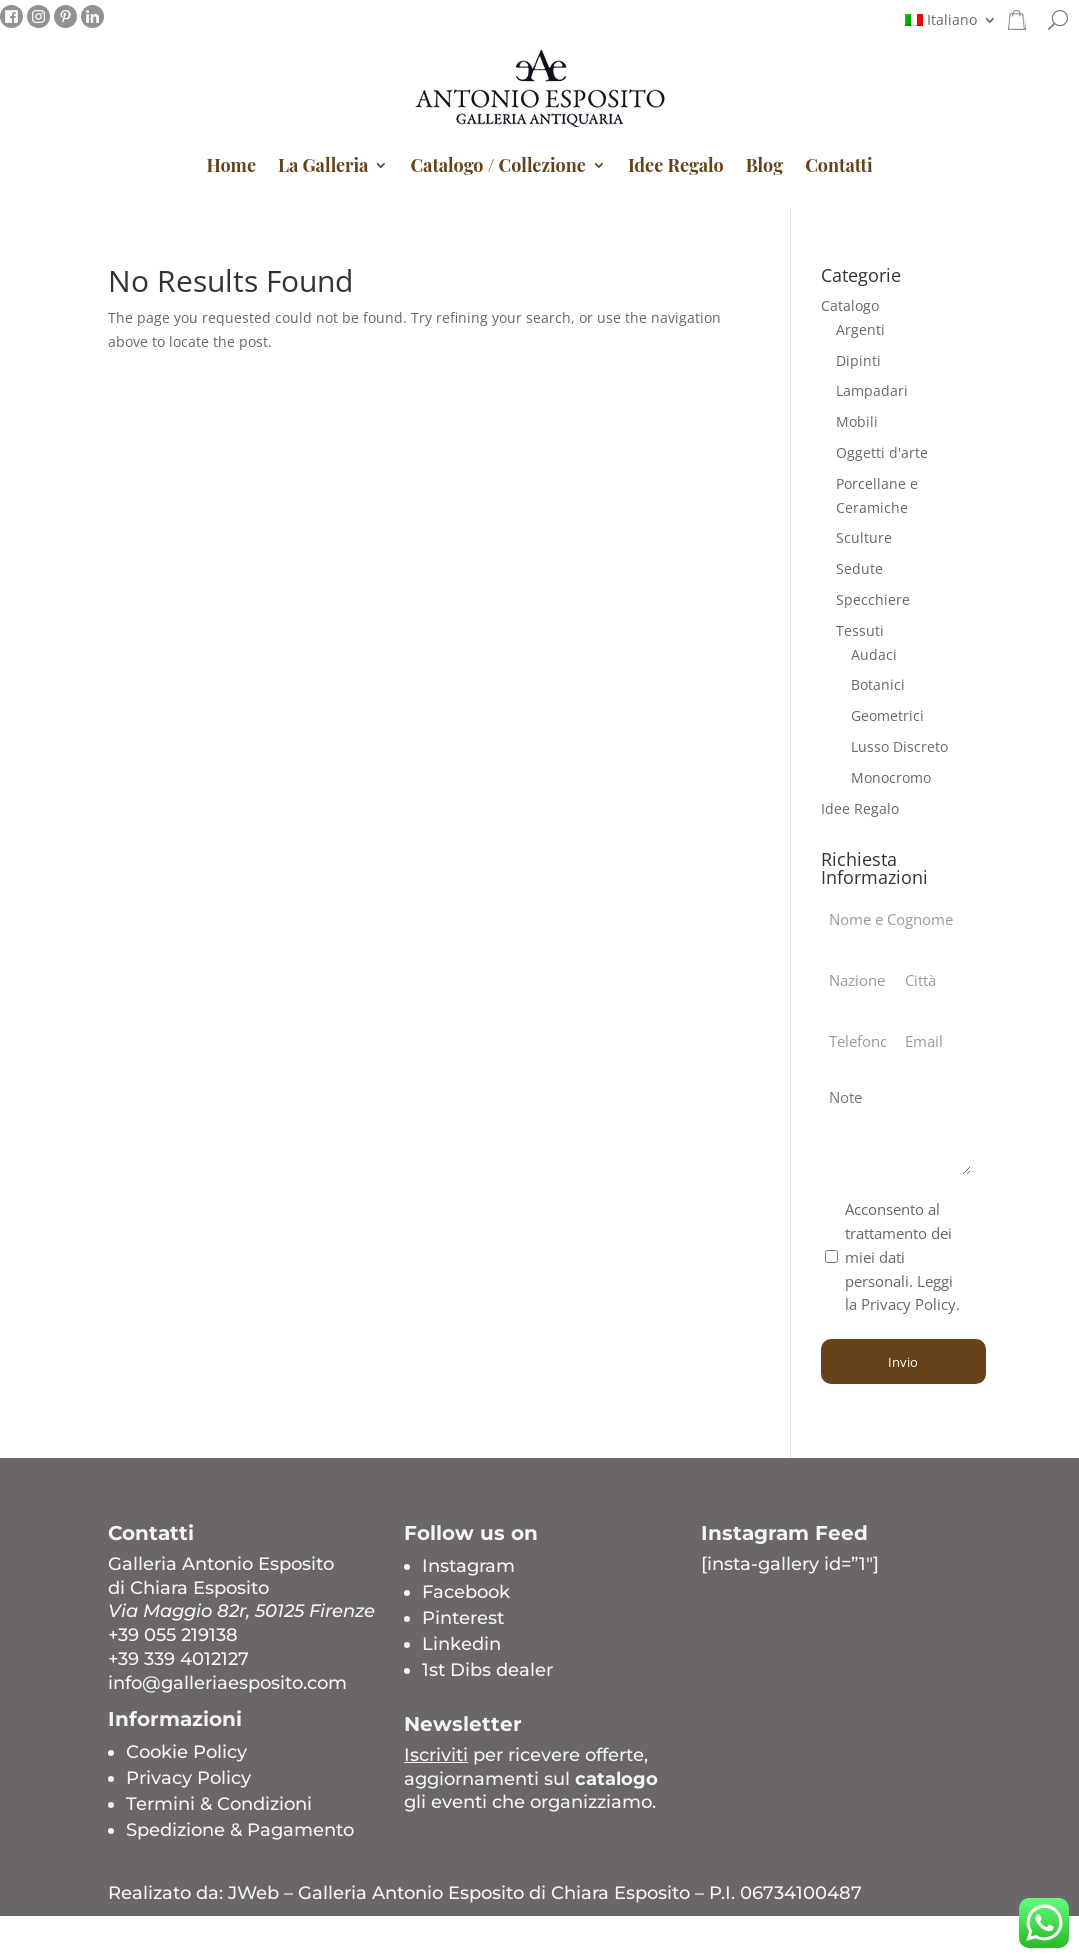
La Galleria (323, 165)
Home (231, 165)
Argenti (860, 329)
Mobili (857, 421)
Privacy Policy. (910, 1304)
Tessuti (860, 630)
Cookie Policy (186, 1752)
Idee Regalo (676, 165)
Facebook (466, 1592)
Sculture (864, 537)
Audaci (874, 654)
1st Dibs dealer (487, 1670)
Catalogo (850, 305)
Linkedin (461, 1644)
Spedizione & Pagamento (240, 1830)
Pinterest (463, 1618)
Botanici (878, 684)
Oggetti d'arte (882, 452)
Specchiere (873, 599)
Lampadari (872, 390)
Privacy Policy (188, 1778)
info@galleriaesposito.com (227, 1683)
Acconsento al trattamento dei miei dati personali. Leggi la (902, 1256)
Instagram (468, 1566)
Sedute (859, 568)
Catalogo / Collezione (497, 165)
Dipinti (858, 360)
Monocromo (891, 777)
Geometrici (887, 715)
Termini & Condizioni (219, 1804)
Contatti (838, 165)
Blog (765, 165)
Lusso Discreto (899, 746)
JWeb (253, 1893)
